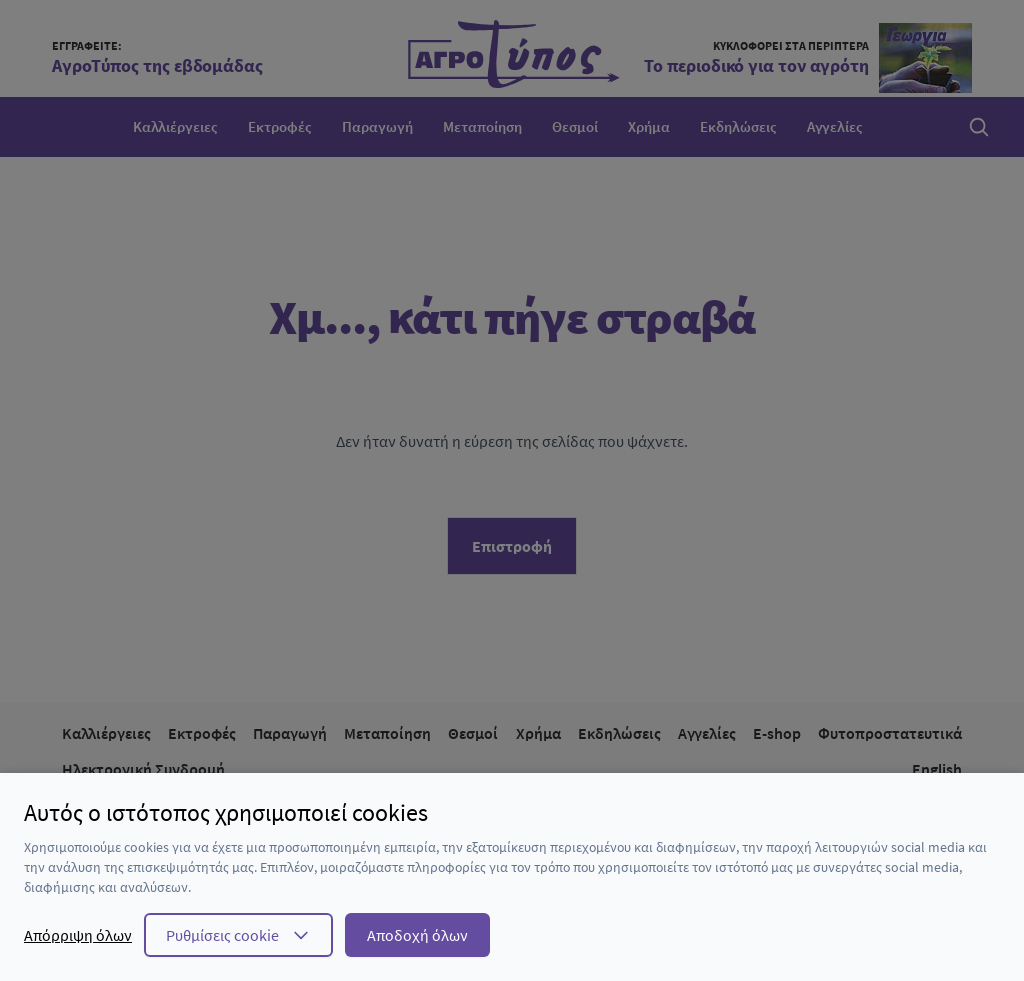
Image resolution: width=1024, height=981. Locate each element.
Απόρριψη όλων (78, 935)
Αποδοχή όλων (417, 935)
